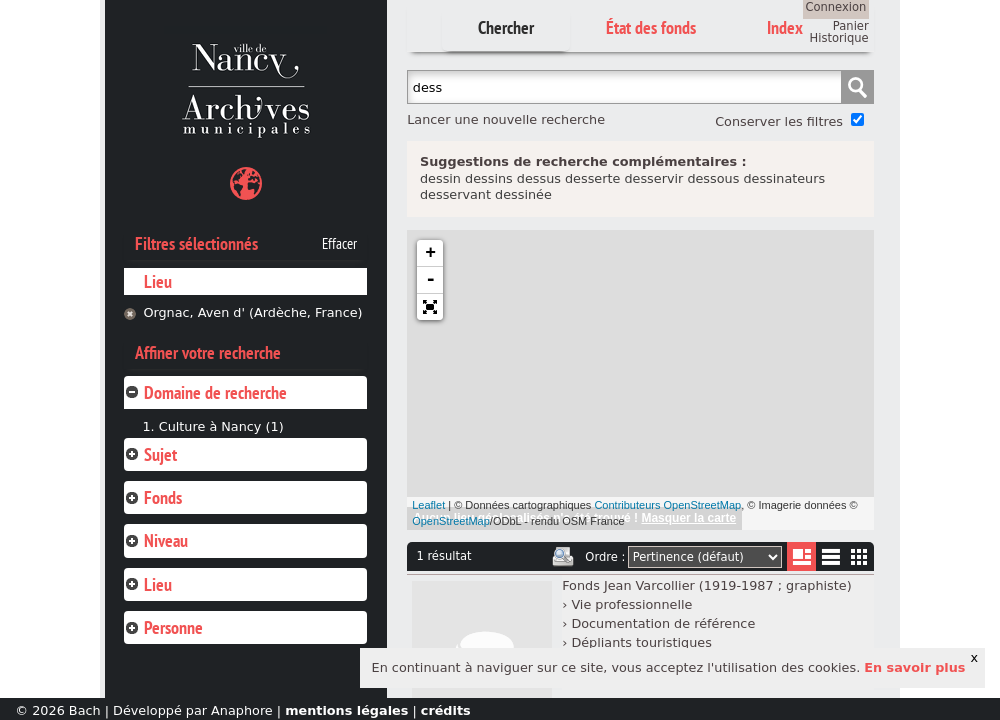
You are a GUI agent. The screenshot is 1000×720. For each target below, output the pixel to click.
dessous (713, 178)
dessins (489, 178)
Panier (851, 26)
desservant (455, 194)
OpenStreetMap (451, 521)
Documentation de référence (663, 623)
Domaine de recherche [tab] (205, 392)
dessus (539, 178)
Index (785, 27)
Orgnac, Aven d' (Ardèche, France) (252, 312)
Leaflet (428, 505)
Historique (839, 38)
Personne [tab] (163, 627)
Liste (801, 556)
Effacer (339, 244)
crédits (446, 710)
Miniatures (859, 556)
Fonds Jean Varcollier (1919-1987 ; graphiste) (706, 585)
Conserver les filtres (779, 121)
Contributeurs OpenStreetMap (667, 505)
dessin (440, 178)
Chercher (506, 27)
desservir (653, 178)
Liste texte (830, 560)
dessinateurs (784, 178)
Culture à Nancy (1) (221, 426)
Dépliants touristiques (641, 642)
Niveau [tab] (156, 540)
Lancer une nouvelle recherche (506, 119)
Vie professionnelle (631, 604)
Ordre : (605, 557)
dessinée (523, 194)
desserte (592, 178)
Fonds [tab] (153, 497)
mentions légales (346, 710)
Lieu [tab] (148, 584)
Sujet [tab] (150, 454)
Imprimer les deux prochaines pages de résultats (563, 557)
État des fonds (651, 27)
